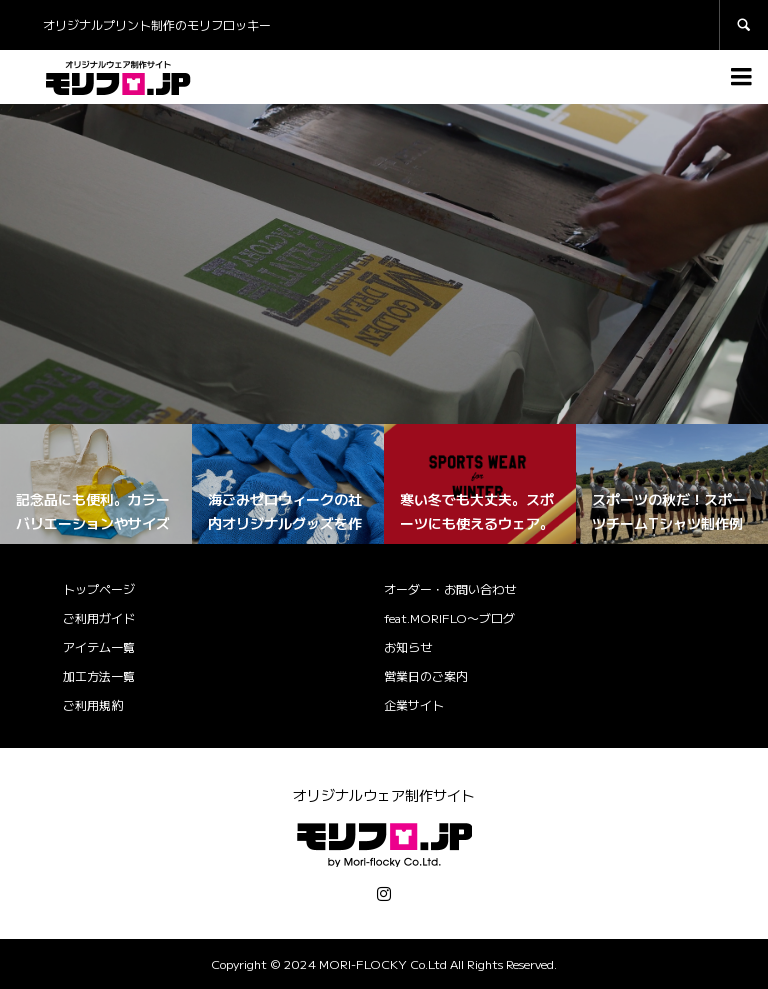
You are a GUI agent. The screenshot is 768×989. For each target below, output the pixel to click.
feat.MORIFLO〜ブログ (449, 617)
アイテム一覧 (99, 646)
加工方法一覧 (99, 675)
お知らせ (408, 646)
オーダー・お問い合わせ (450, 588)
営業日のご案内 (426, 675)
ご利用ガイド (99, 617)
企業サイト (414, 704)
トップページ (99, 588)
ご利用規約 (93, 704)
